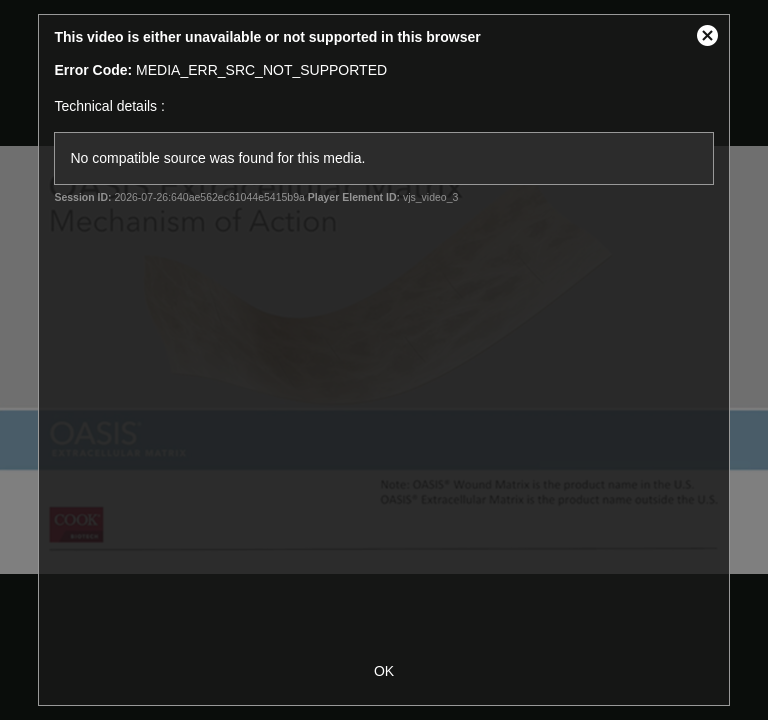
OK (384, 671)
